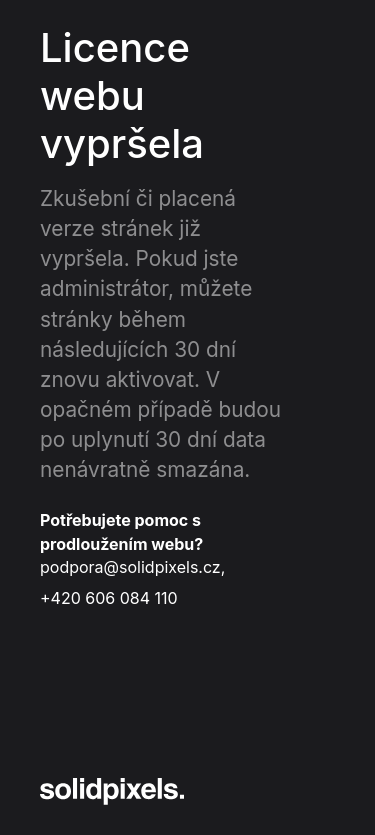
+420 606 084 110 (109, 598)
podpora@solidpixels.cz (130, 567)
